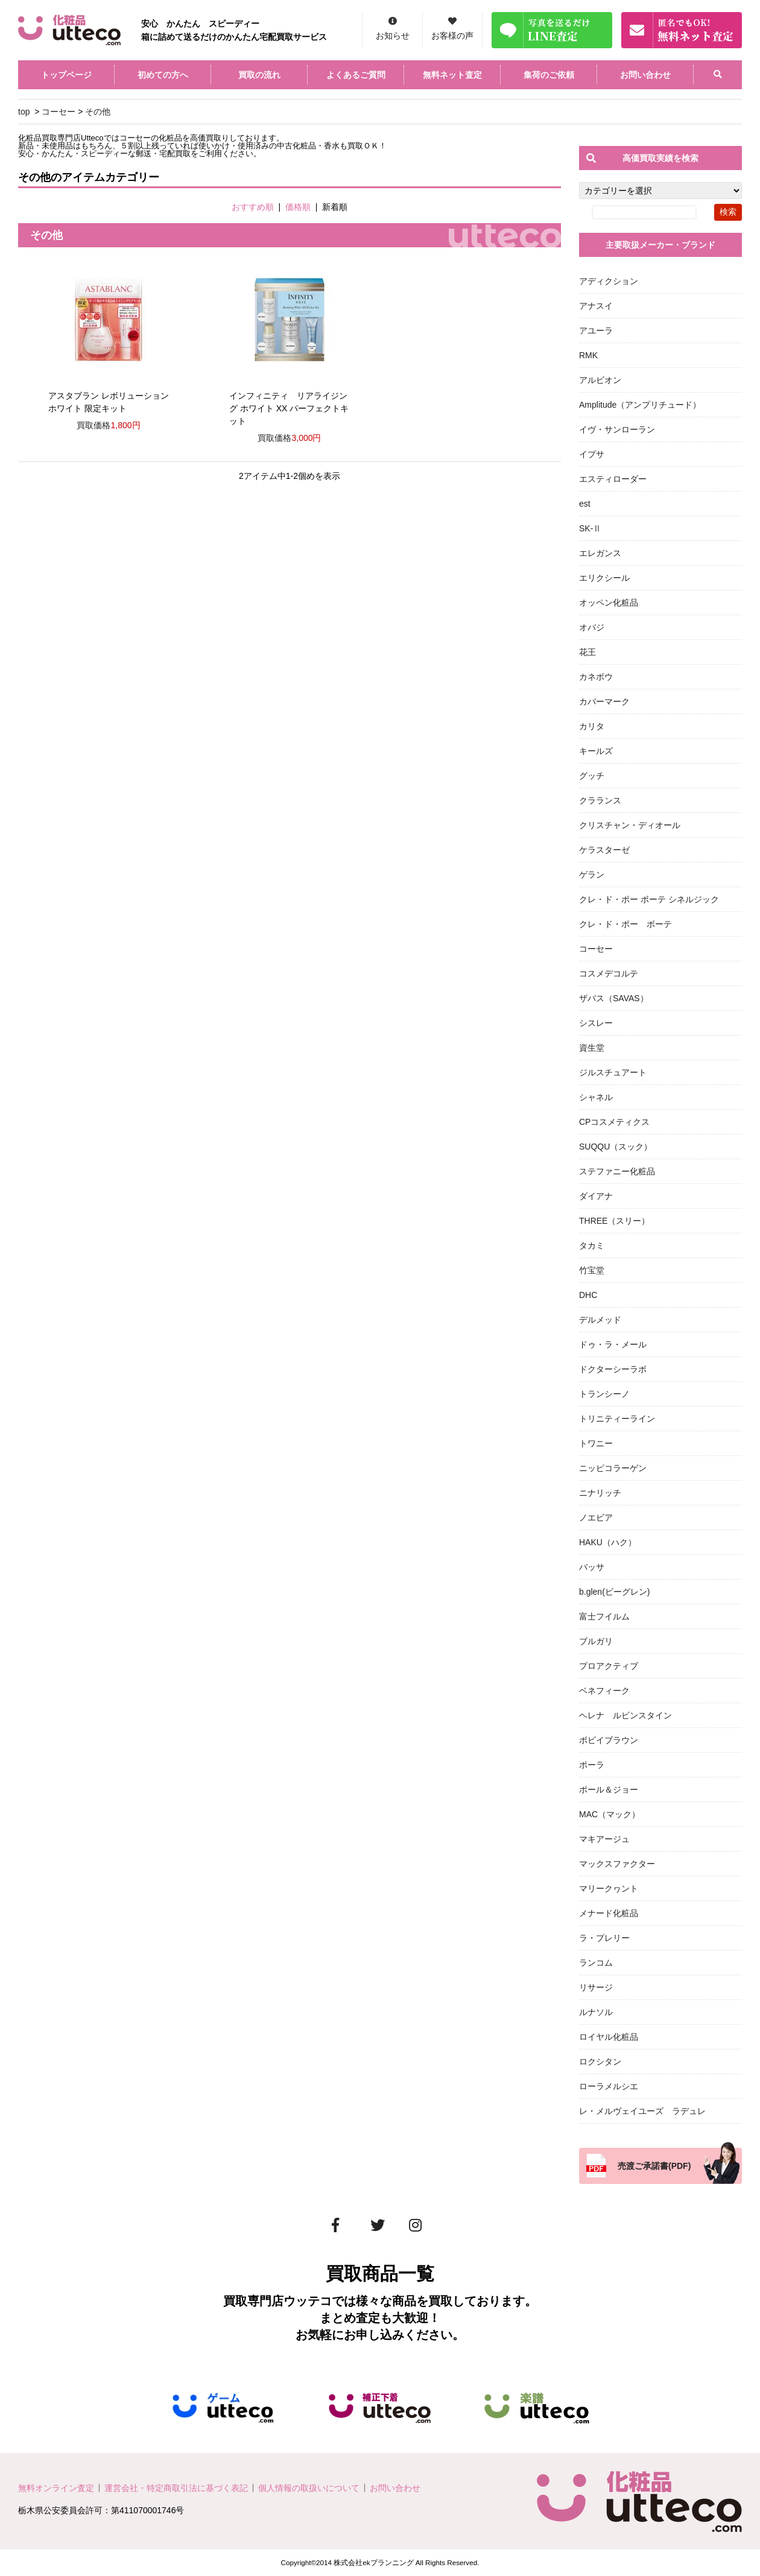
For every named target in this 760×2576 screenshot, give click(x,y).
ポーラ (591, 1765)
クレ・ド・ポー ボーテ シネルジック (649, 899)
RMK (588, 355)
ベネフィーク (604, 1690)
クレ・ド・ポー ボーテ (625, 924)
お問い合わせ (645, 75)
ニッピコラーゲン (613, 1468)
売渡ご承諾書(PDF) (654, 2166)
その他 (97, 111)
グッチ (591, 775)
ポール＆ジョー (608, 1789)
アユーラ (596, 330)
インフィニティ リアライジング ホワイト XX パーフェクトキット (289, 408)
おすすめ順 (253, 207)
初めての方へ (163, 75)
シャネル (596, 1097)
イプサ (591, 454)
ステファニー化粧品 (617, 1171)
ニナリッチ (600, 1493)
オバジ (591, 627)
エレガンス (600, 553)
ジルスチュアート (613, 1072)
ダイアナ (596, 1196)
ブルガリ (596, 1641)
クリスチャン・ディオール (629, 825)
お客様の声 (452, 35)
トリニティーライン (617, 1418)
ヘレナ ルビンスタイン (625, 1715)
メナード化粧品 (608, 1913)
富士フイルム (604, 1616)
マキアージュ (604, 1839)
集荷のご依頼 (549, 75)
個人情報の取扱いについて (308, 2488)
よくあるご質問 (355, 75)
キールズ (596, 751)
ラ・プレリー (604, 1938)
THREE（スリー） (614, 1221)
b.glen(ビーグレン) (614, 1592)
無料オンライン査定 (56, 2488)
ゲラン (591, 874)
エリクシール (604, 578)
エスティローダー (613, 479)
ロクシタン (600, 2061)
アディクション (608, 281)
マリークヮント (608, 1888)
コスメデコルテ (608, 973)
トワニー (596, 1443)
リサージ (596, 1987)
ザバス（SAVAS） (613, 998)
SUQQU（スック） (615, 1146)
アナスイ (596, 306)
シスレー (596, 1023)
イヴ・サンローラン (617, 429)
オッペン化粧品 (608, 602)
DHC (588, 1295)
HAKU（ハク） (607, 1542)
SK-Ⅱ (590, 528)
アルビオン (600, 380)
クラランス (600, 800)
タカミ (591, 1245)
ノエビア (596, 1517)
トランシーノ (604, 1394)
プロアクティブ (608, 1666)
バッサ (591, 1567)
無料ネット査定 (452, 75)
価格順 (298, 207)
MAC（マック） (609, 1814)
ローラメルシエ (608, 2086)
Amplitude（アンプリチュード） (640, 405)
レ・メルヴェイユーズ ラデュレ (642, 2111)
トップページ (66, 75)
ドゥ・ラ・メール (613, 1344)
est (585, 503)
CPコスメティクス (614, 1122)
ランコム (596, 1962)
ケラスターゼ (604, 850)
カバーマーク (604, 701)
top (24, 111)
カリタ (591, 726)
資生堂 (591, 1047)
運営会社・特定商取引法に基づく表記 (176, 2488)
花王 (587, 652)
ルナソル (596, 2012)
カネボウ (596, 677)
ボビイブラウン (608, 1740)
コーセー (58, 111)
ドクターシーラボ (613, 1369)
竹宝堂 (591, 1270)
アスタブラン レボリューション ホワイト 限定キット (108, 402)
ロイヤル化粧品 (608, 2037)
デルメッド (600, 1319)
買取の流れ (259, 75)
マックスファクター (617, 1864)
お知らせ (393, 35)
